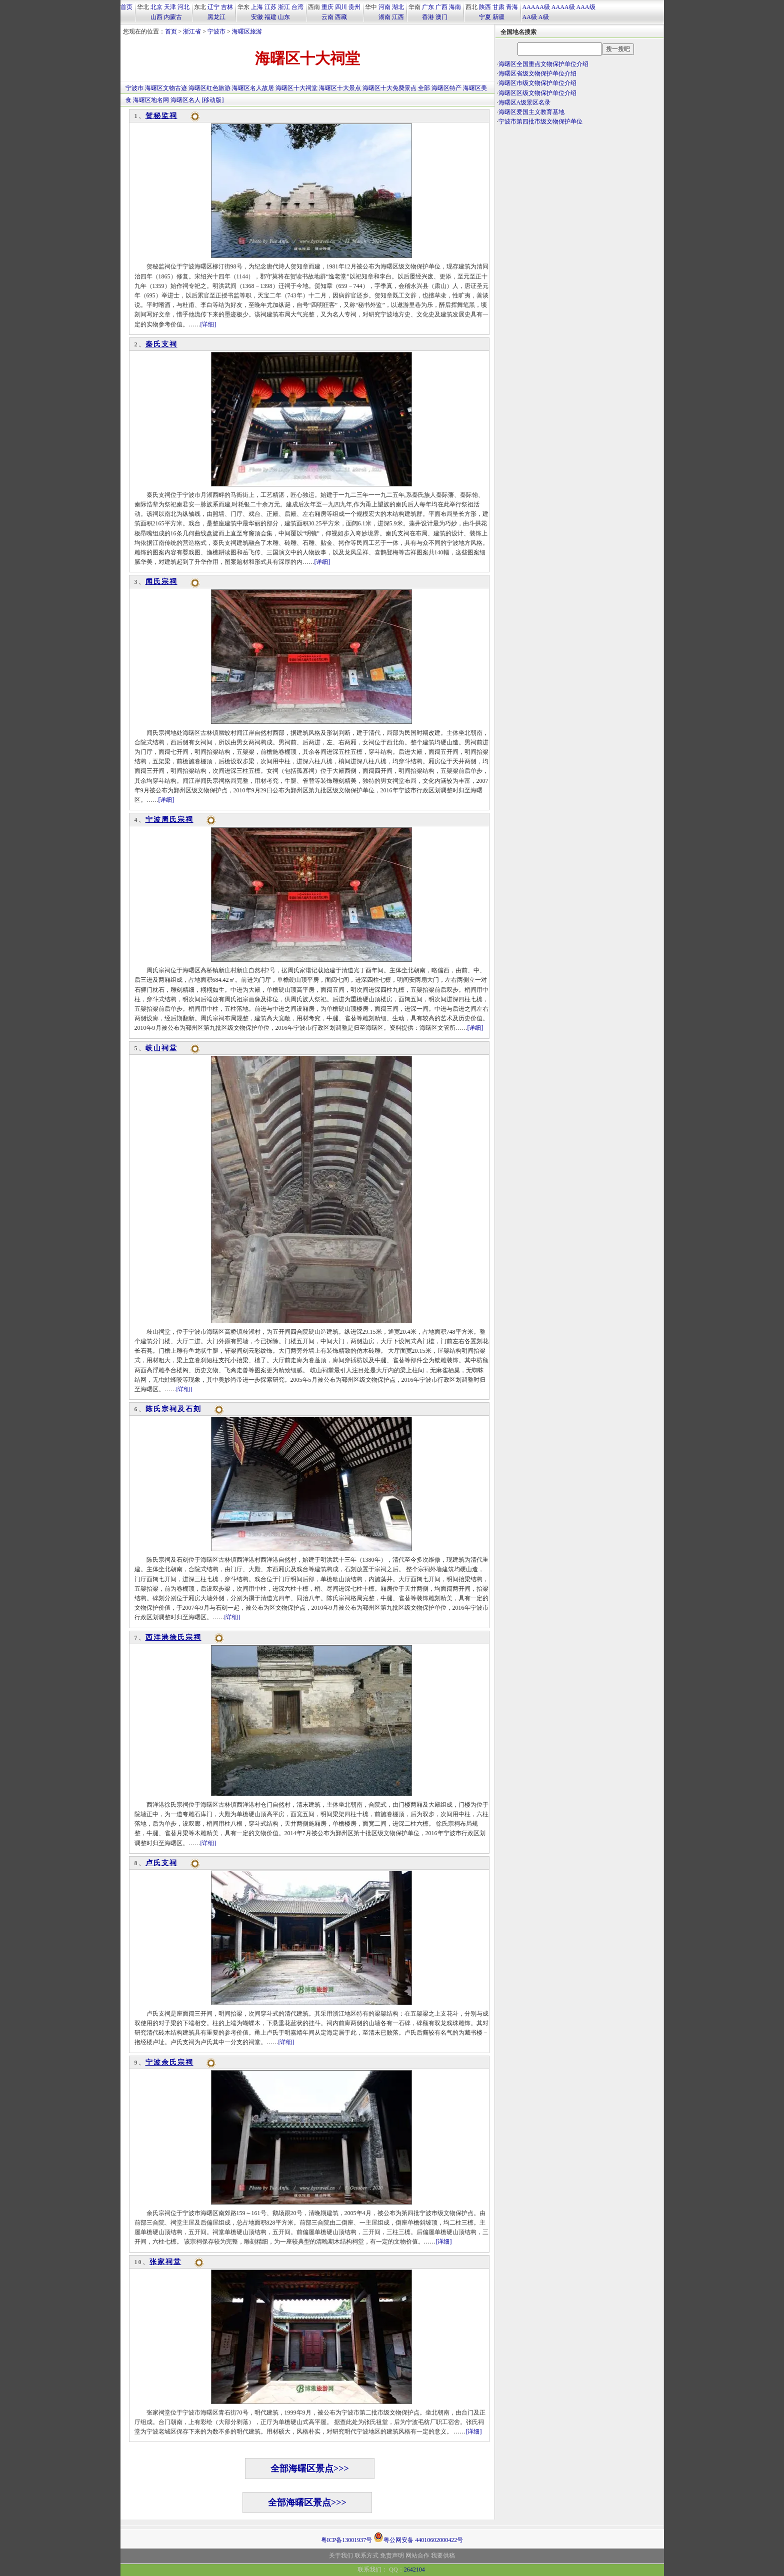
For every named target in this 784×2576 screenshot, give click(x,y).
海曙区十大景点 (340, 87)
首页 (126, 6)
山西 (156, 16)
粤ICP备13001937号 (346, 2540)
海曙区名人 (185, 99)
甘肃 (498, 6)
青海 (512, 6)
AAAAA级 (536, 6)
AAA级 (586, 6)
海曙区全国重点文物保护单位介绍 (543, 63)
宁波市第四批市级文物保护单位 (540, 121)
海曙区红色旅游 (209, 87)
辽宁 (214, 6)
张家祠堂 (166, 2262)
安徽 (257, 16)
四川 (341, 6)
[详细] (208, 324)
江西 (398, 16)
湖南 (384, 16)
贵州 (354, 6)
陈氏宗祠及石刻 (174, 1409)
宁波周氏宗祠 (170, 819)
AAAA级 (563, 6)
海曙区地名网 (151, 99)
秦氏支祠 (162, 344)
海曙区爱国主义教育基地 (531, 111)
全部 (424, 87)
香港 (428, 16)
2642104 (414, 2569)
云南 (328, 16)
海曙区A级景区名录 (524, 102)
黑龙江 (217, 16)
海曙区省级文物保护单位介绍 (537, 73)
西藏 (341, 16)
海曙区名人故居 (253, 87)
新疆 (498, 16)
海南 (455, 6)
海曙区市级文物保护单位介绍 (537, 82)
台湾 (298, 6)
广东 (428, 6)
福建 (270, 16)
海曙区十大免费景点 (389, 87)
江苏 (270, 6)
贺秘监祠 (162, 115)
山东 (284, 16)
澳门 (442, 16)
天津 (170, 6)
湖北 (398, 6)
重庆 (328, 6)
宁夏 (485, 16)
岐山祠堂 (162, 1048)
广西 (442, 6)
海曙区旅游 (247, 31)
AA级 (529, 16)
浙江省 (192, 31)
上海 (257, 6)
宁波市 (217, 31)
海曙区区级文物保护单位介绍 (537, 92)
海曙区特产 (447, 87)
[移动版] (213, 99)
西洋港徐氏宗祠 (174, 1637)
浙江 (284, 6)
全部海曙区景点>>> (309, 2469)
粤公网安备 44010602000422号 (418, 2537)
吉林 (227, 6)
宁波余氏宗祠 (170, 2062)
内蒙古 (173, 16)
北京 (156, 6)
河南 (384, 6)
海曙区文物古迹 (166, 87)
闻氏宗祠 (162, 581)
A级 (543, 16)
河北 (184, 6)
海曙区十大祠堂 (297, 87)
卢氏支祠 (162, 1863)
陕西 (485, 6)
